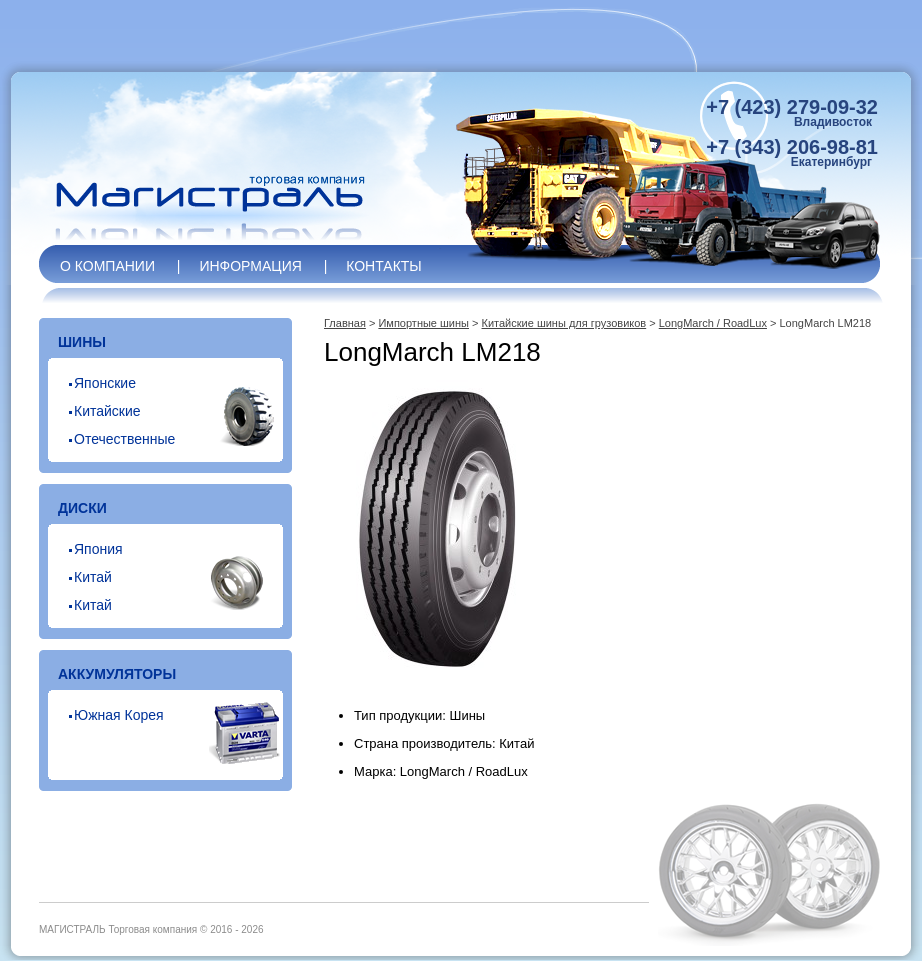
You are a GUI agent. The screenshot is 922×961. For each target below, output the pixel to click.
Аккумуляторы (117, 674)
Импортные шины (423, 323)
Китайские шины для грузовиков (564, 323)
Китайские (107, 411)
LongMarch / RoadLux (713, 323)
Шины (82, 342)
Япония (98, 549)
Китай (93, 577)
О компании (107, 266)
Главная (345, 323)
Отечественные (124, 439)
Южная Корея (119, 715)
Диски (82, 508)
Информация (250, 266)
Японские (105, 383)
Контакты (384, 266)
